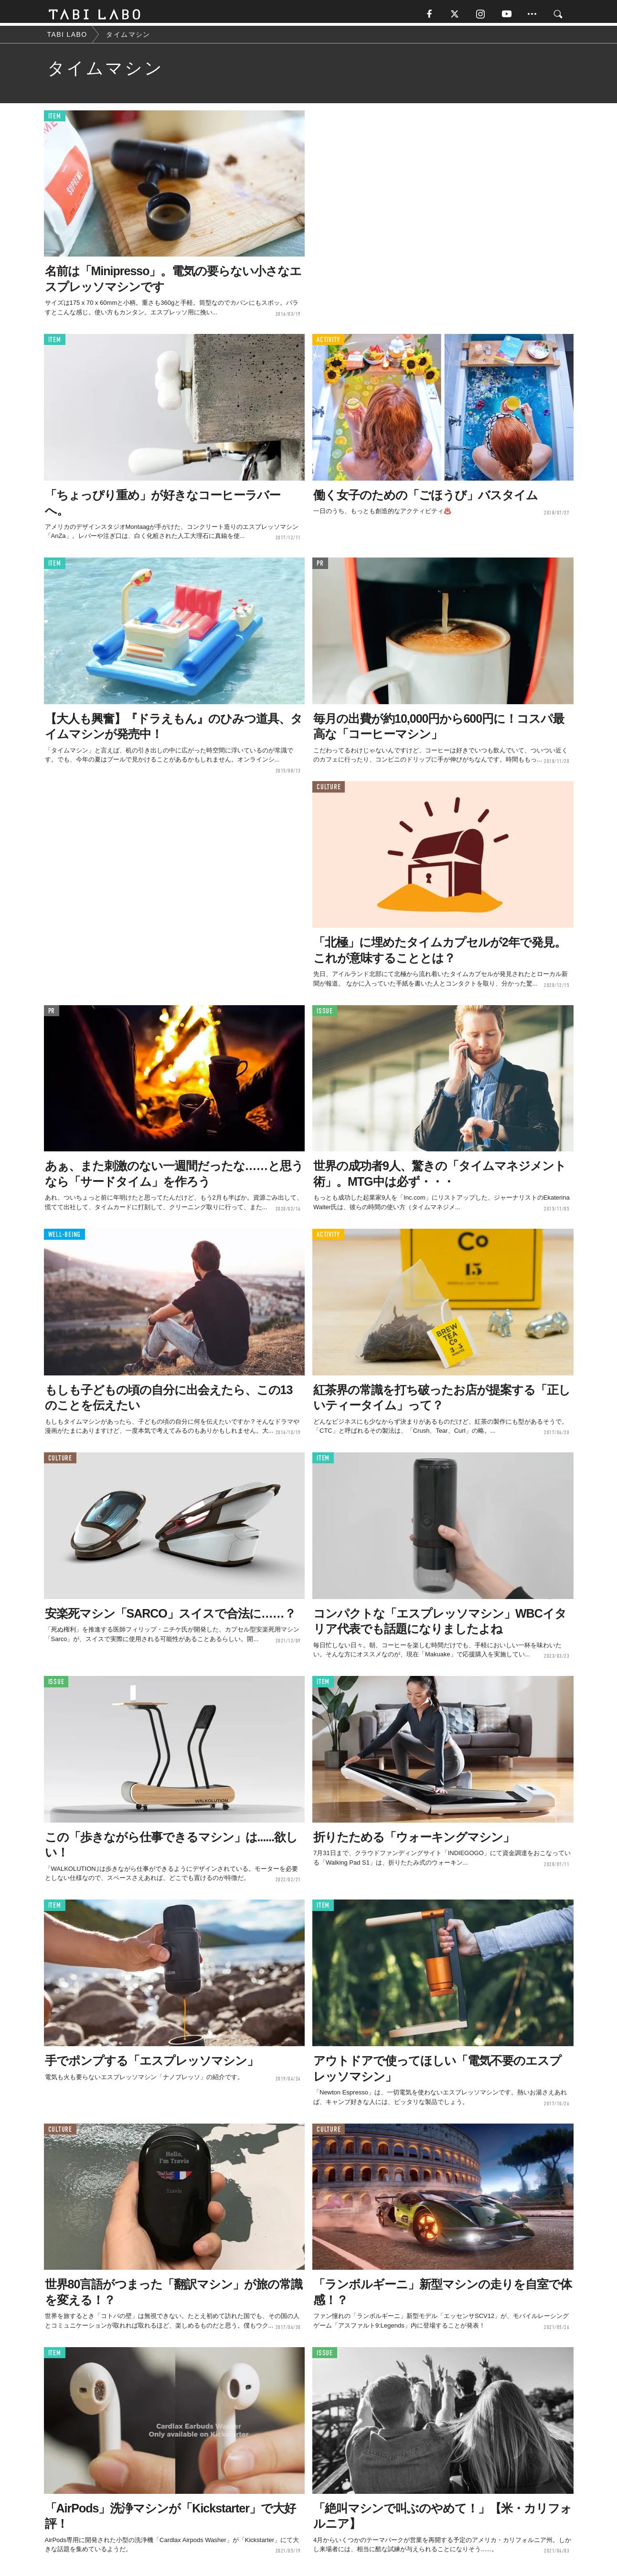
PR (320, 566)
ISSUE (325, 1013)
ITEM (54, 119)
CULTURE (328, 790)
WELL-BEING (64, 1237)
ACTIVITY (328, 342)
